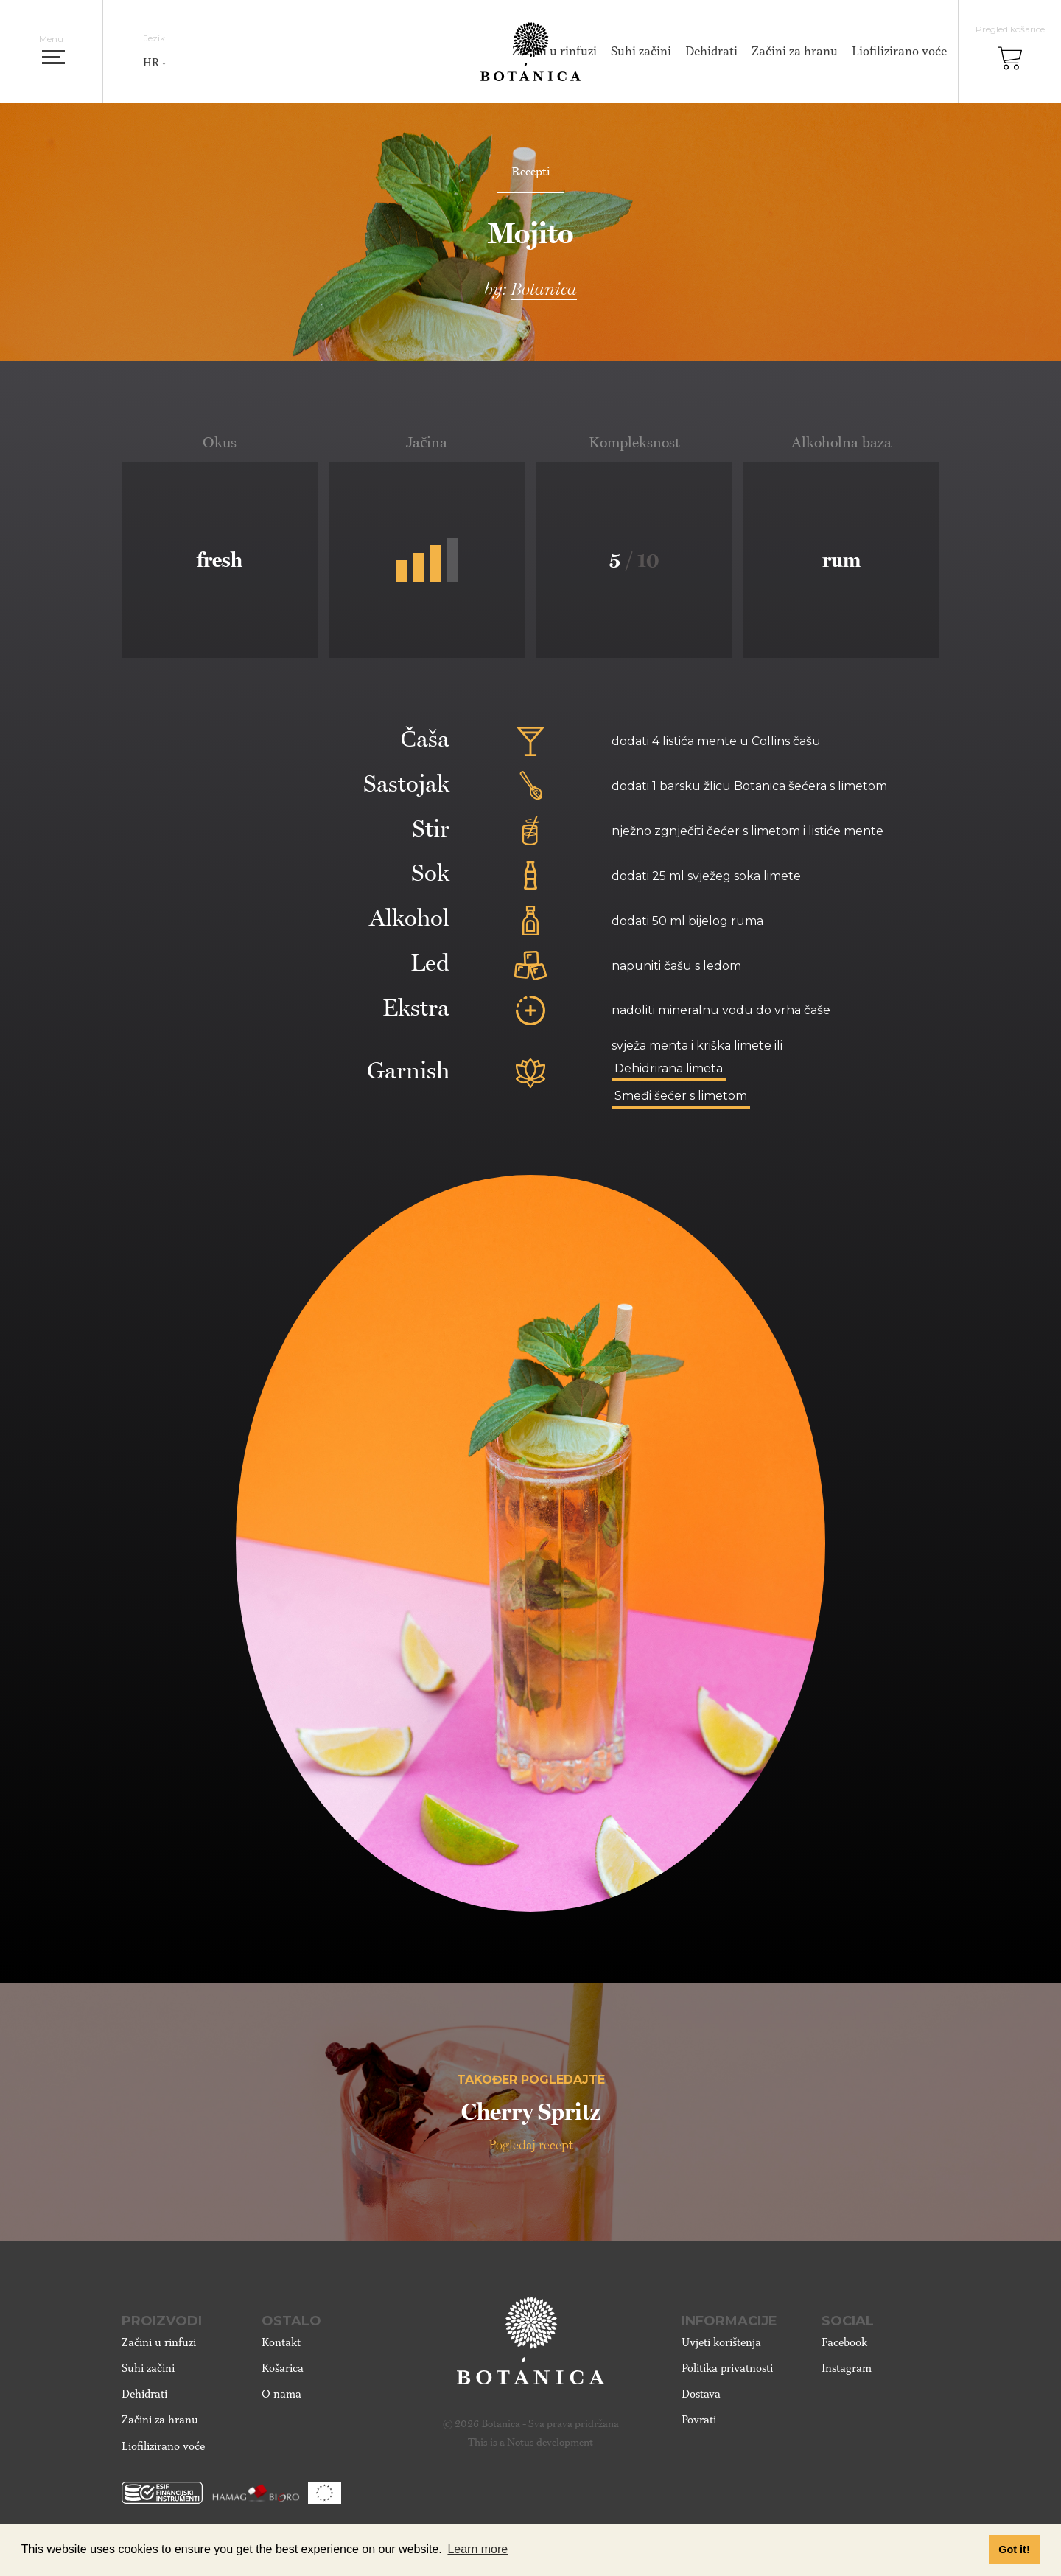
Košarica (283, 2368)
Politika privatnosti (727, 2368)
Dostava (701, 2394)
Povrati (699, 2419)
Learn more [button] (477, 2549)
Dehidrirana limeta (668, 1068)
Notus (520, 2441)
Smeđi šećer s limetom (680, 1096)
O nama (281, 2394)
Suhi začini (641, 51)
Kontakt (281, 2342)
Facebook (844, 2342)
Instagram (847, 2368)
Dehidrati (711, 51)
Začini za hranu (795, 51)
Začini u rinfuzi (159, 2342)
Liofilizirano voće (899, 51)
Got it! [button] (1013, 2549)
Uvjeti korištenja (721, 2342)
